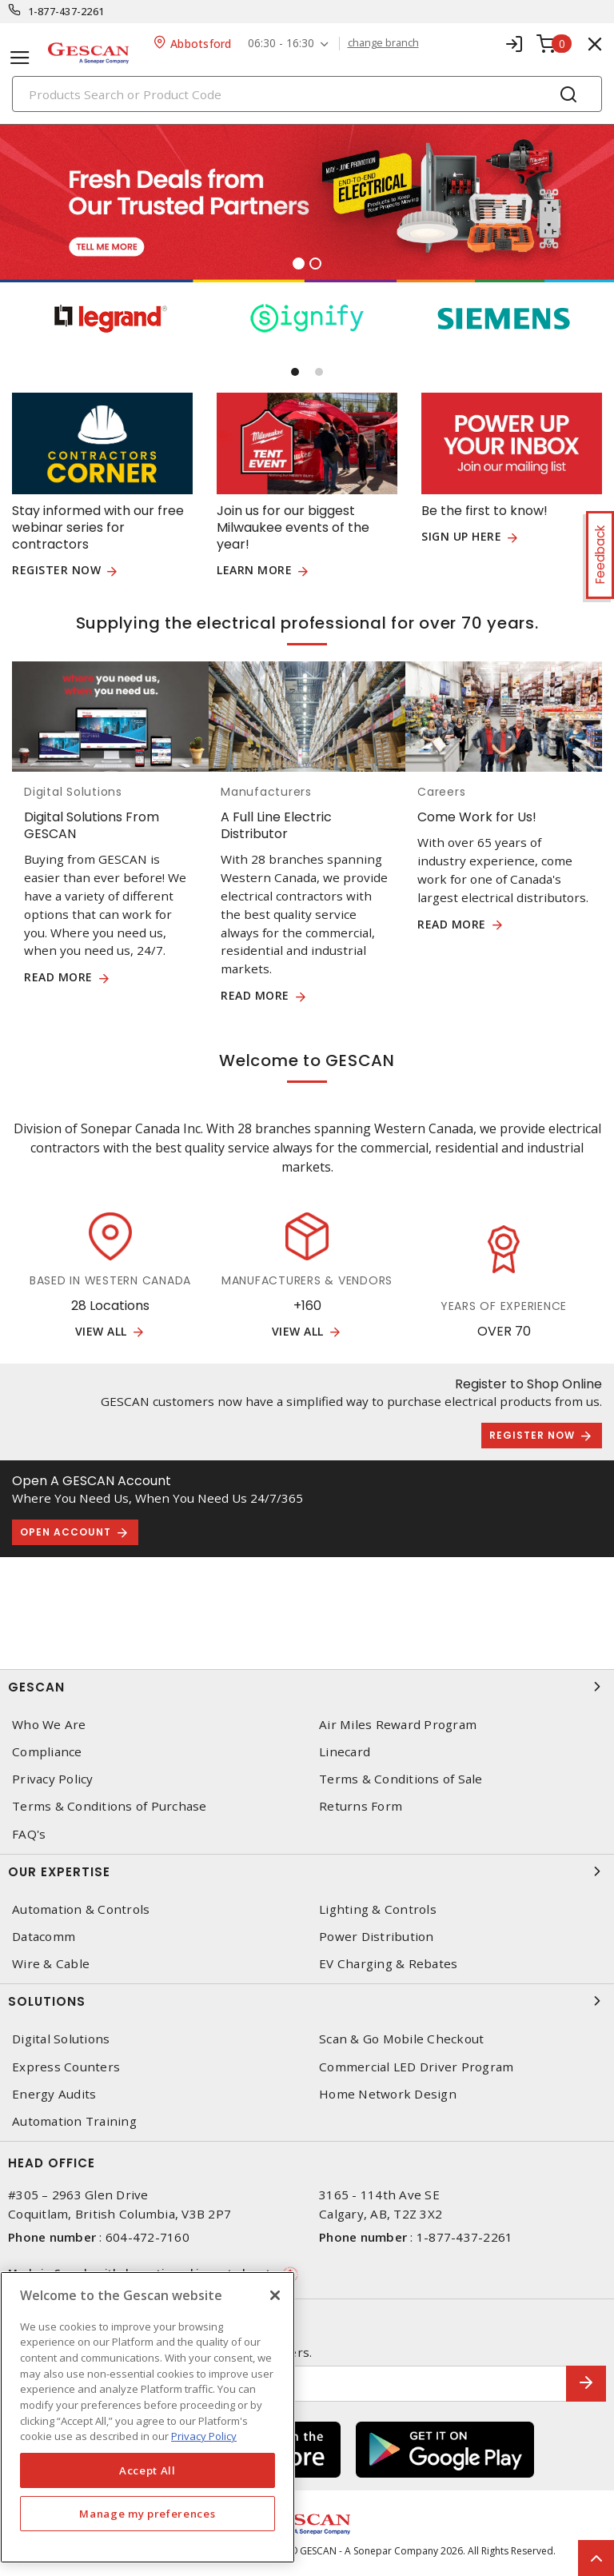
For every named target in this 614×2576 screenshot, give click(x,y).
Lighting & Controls (378, 1909)
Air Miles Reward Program (397, 1724)
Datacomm (43, 1936)
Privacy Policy (53, 1779)
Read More (451, 925)
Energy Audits (54, 2094)
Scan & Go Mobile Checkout (401, 2039)
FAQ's (29, 1834)
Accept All (147, 2470)
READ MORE (58, 977)
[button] (295, 372)
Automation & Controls (81, 1909)
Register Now (532, 1435)
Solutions (307, 2001)
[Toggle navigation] (20, 58)
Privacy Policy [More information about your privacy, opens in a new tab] (204, 2436)
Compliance (47, 1751)
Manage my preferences (147, 2513)
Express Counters (66, 2067)
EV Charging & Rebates (388, 1963)
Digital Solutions (61, 2039)
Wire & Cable (51, 1963)
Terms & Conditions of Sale (401, 1779)
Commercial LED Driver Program (416, 2067)
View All (101, 1332)
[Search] (307, 94)
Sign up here (461, 537)
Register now (56, 570)
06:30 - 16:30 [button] (281, 43)
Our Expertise (307, 1871)
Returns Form (360, 1806)
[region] (147, 2417)
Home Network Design (388, 2094)
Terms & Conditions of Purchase (109, 1806)
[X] (275, 2295)
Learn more (254, 570)
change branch (383, 43)
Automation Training (74, 2121)
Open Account (65, 1532)
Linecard (344, 1751)
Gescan (307, 1686)
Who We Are (49, 1724)
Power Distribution (376, 1936)
